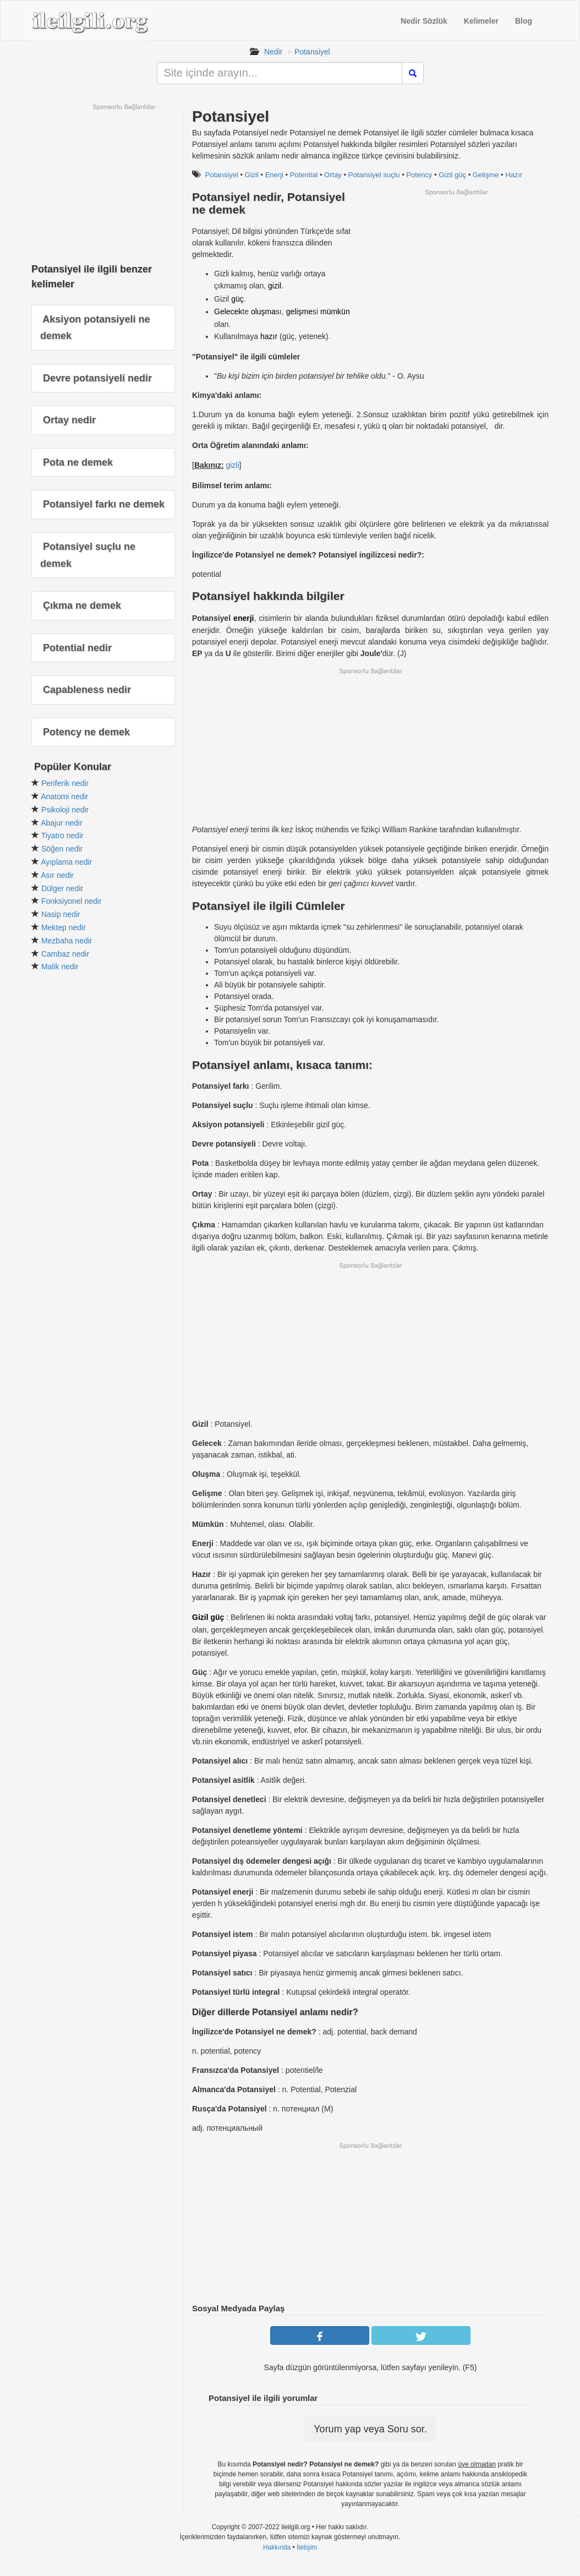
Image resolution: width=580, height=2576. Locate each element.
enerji (243, 618)
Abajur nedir (62, 822)
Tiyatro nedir (62, 835)
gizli (232, 465)
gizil (274, 285)
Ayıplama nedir (66, 862)
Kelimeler (481, 21)
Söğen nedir (62, 848)
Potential (304, 175)
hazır (268, 336)
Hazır (513, 175)
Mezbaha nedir (66, 940)
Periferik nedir (65, 783)
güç (237, 298)
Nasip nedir (60, 914)
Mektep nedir (63, 927)
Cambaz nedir (65, 953)
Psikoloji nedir (65, 809)
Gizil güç (452, 175)
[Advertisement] (456, 274)
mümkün (335, 311)
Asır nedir (57, 875)
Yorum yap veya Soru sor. (370, 2429)
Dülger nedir (62, 888)
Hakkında (277, 2547)
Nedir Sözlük (424, 21)
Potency (419, 175)
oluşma (263, 311)
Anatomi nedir (64, 796)
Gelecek (228, 311)
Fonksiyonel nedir (71, 901)
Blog (523, 21)
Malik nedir (60, 966)
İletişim (307, 2547)
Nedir (273, 51)
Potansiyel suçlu (374, 175)
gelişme (299, 311)
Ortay (333, 175)
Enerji (274, 175)
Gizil (252, 175)
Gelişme (486, 175)
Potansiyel (312, 51)
